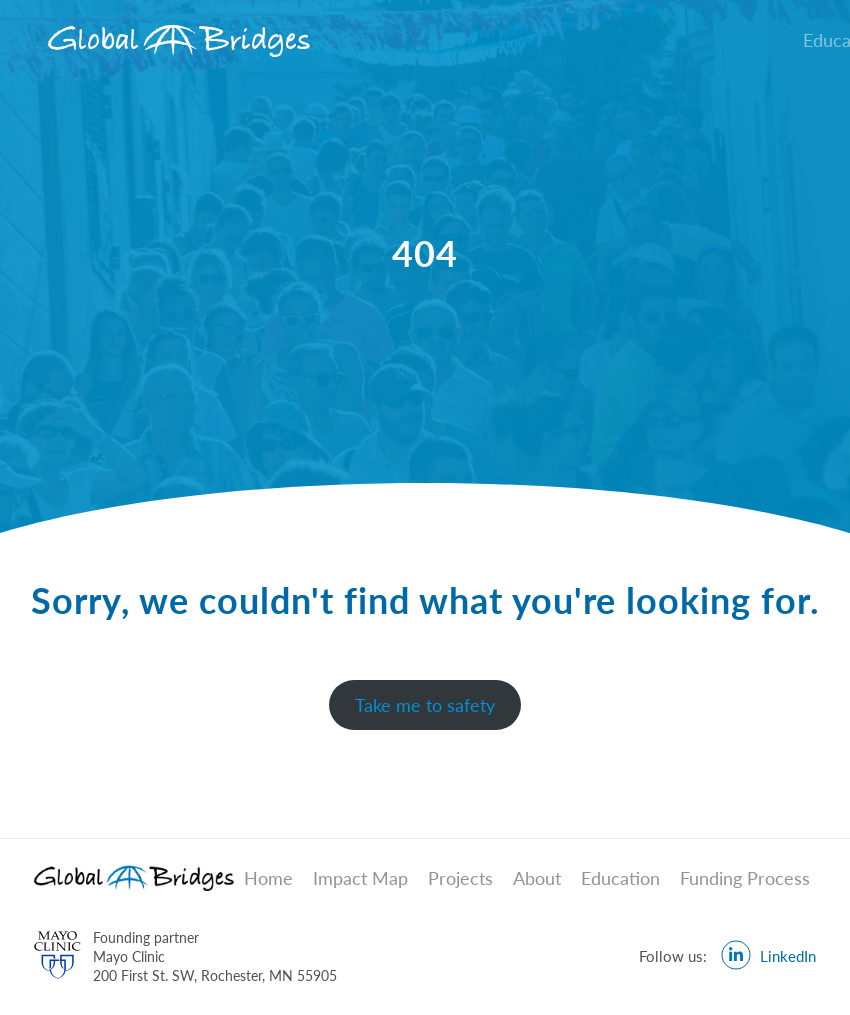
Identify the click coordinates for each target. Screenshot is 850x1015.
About (537, 878)
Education (620, 878)
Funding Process (745, 878)
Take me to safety (425, 705)
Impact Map (360, 878)
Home (268, 878)
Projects (460, 878)
